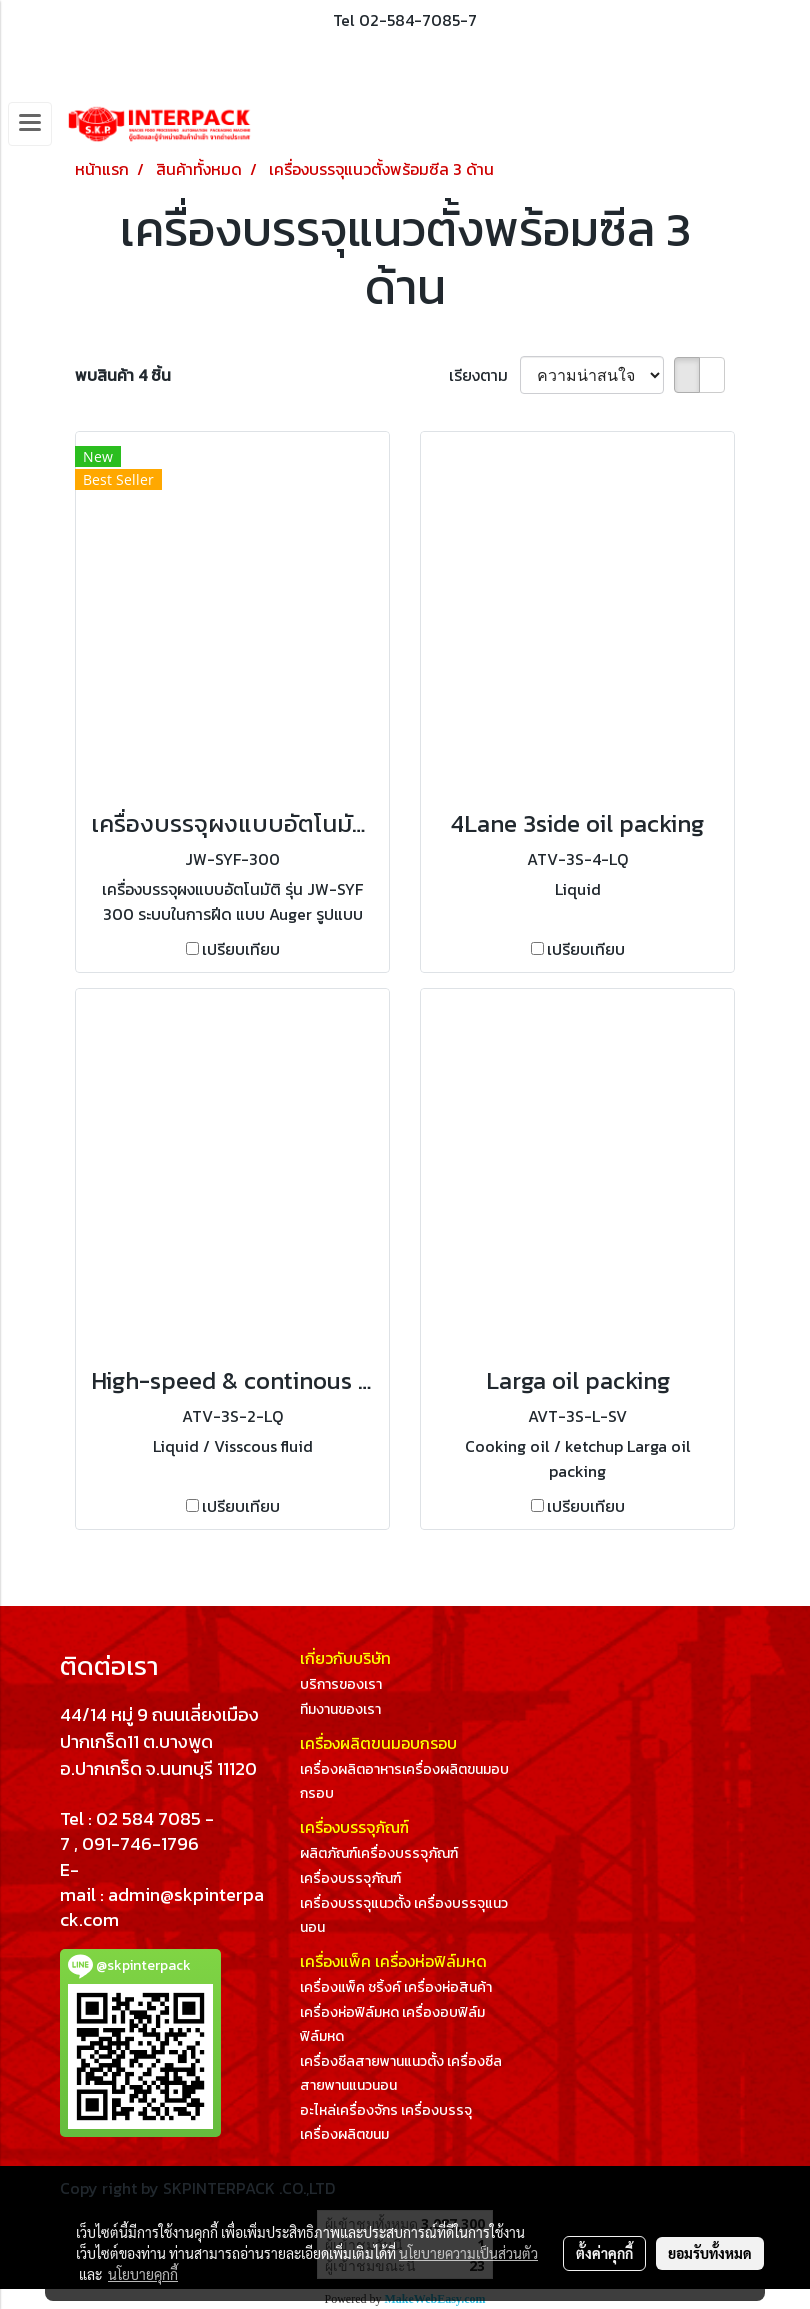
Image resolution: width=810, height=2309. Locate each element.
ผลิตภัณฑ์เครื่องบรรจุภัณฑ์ (379, 1853)
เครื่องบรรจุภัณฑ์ (350, 1878)
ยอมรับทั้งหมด (710, 2253)
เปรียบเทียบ (241, 949)
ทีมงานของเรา (340, 1709)
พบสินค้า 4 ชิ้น (123, 375)
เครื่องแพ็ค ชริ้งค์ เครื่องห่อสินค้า (396, 1987)
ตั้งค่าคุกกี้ (604, 2253)
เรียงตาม (484, 375)
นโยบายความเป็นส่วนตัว (468, 2253)
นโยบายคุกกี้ (143, 2274)
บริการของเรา (341, 1684)
